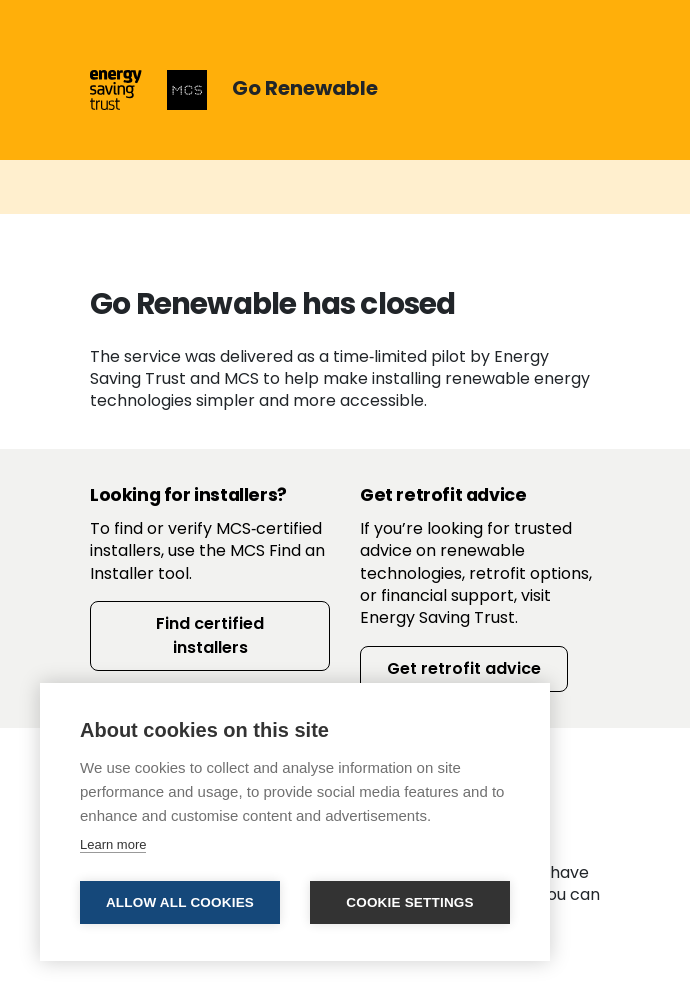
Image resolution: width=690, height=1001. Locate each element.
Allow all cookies (180, 902)
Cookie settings (410, 902)
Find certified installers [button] (210, 635)
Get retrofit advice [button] (464, 668)
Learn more (113, 844)
